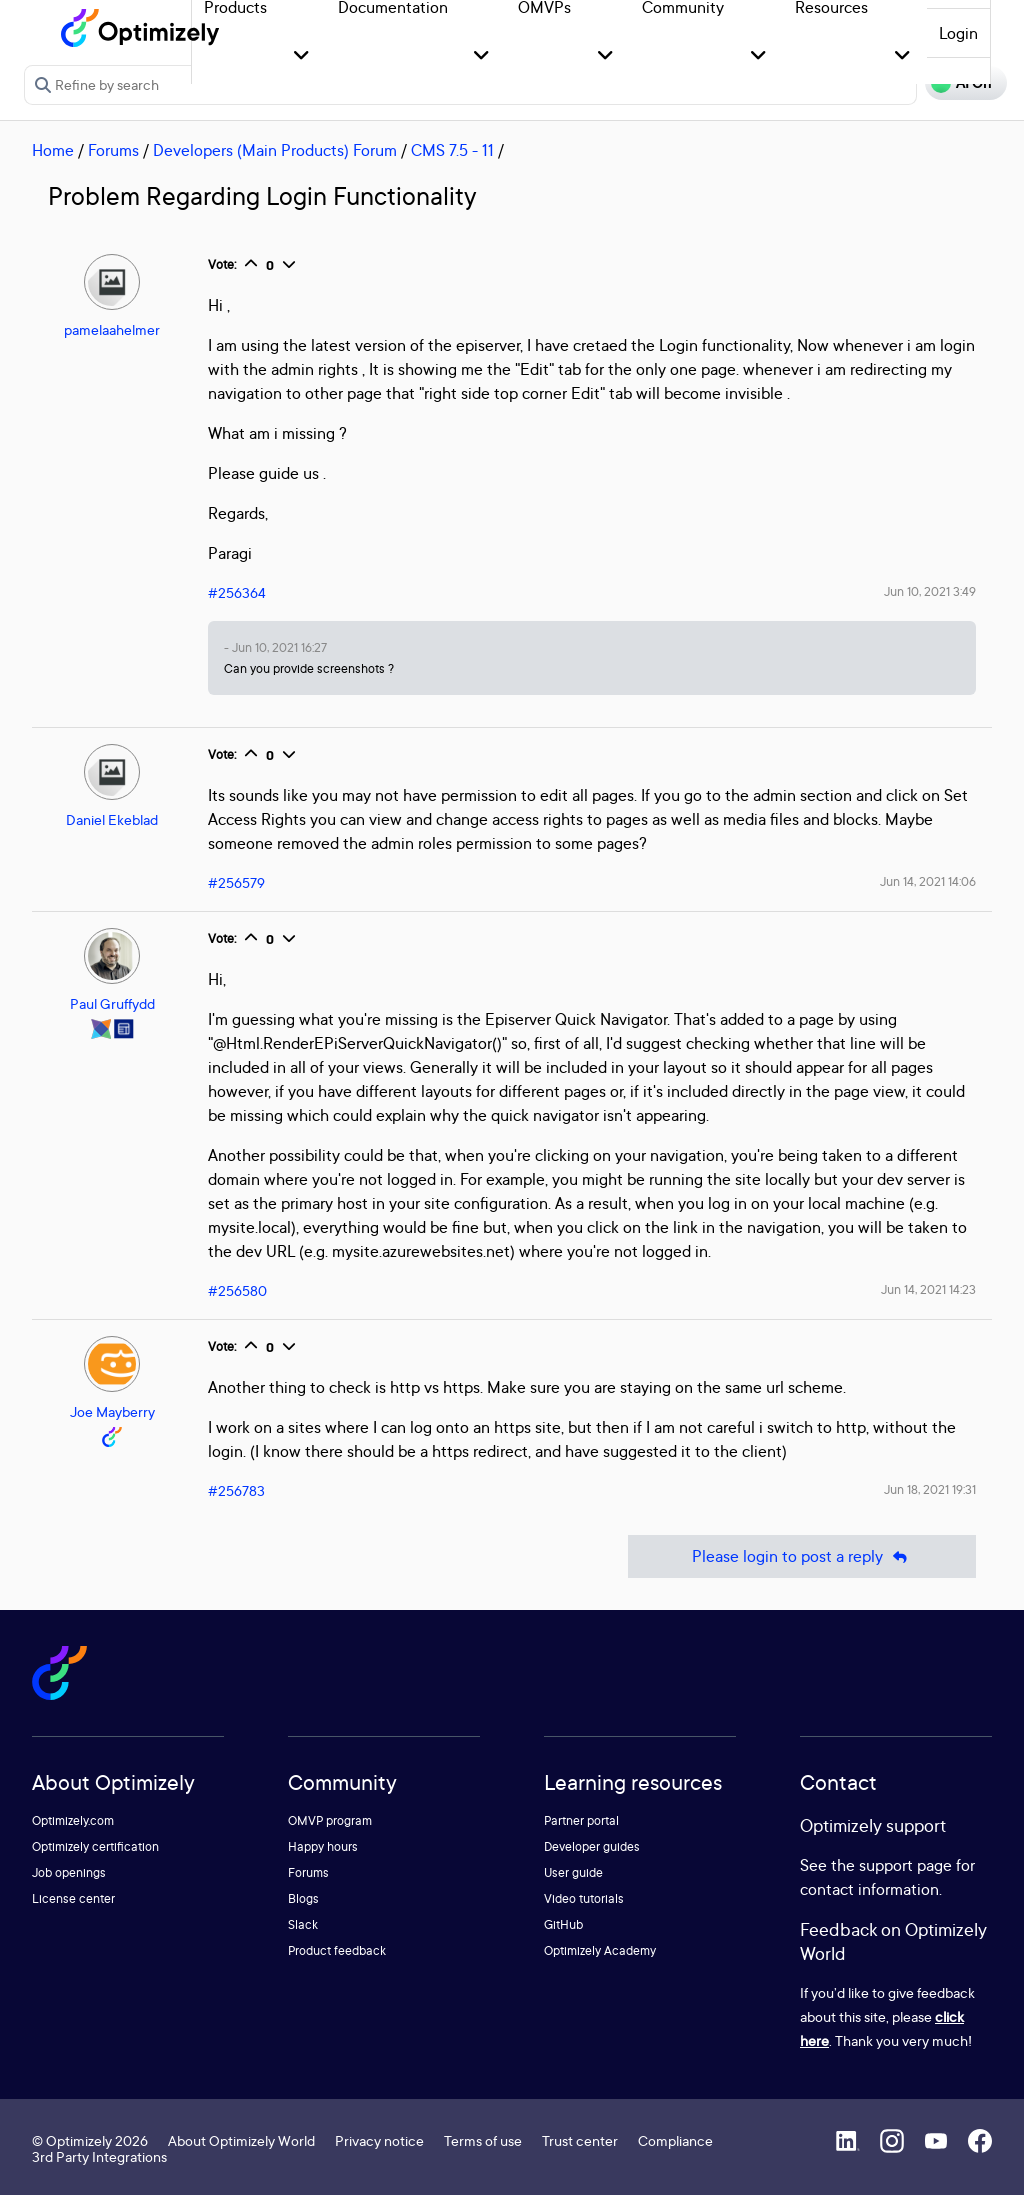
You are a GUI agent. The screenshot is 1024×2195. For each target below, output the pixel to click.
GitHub (563, 1924)
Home (53, 150)
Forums (113, 150)
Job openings (69, 1872)
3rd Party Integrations (99, 2156)
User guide (573, 1872)
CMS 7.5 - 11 (452, 150)
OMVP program (330, 1820)
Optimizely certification (95, 1846)
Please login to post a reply (802, 1556)
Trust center (580, 2140)
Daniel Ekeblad (112, 819)
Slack (303, 1924)
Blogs (303, 1898)
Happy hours (323, 1846)
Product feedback (337, 1950)
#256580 (237, 1290)
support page (905, 1865)
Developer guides (592, 1846)
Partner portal (581, 1820)
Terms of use (483, 2140)
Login (958, 33)
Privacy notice (379, 2140)
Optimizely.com (73, 1820)
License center (73, 1898)
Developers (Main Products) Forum (275, 150)
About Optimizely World (241, 2140)
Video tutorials (584, 1898)
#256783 (236, 1490)
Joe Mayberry (112, 1411)
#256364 (237, 592)
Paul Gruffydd (112, 1003)
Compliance (675, 2140)
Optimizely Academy (600, 1950)
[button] (301, 56)
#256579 (236, 882)
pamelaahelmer (112, 329)
